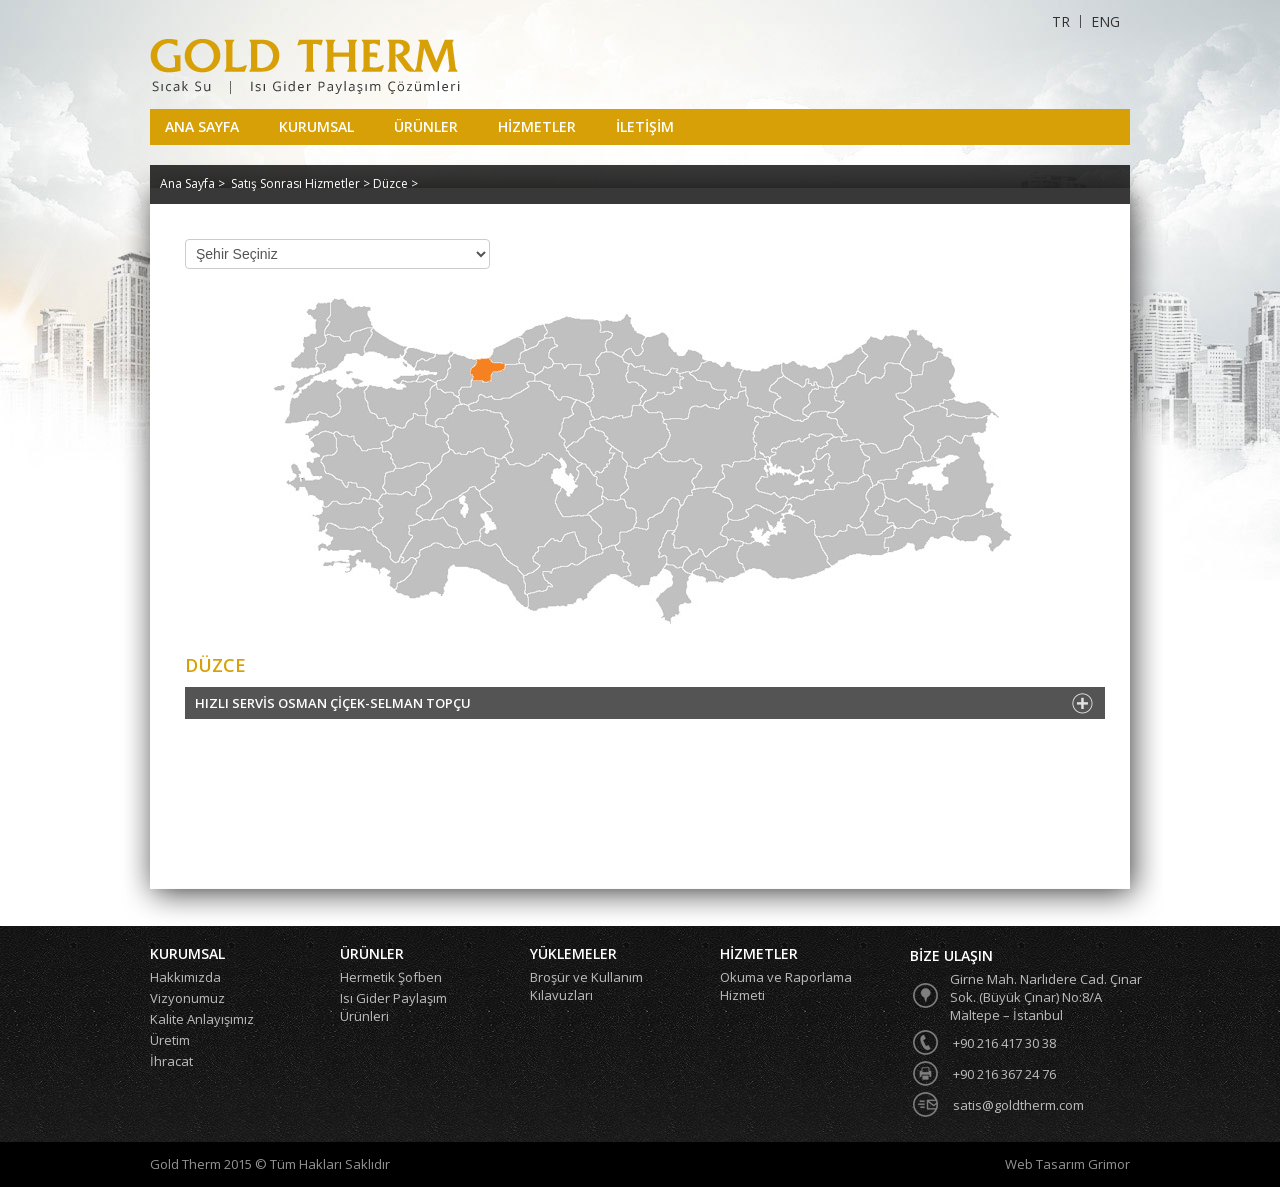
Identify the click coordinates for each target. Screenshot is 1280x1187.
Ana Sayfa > (192, 183)
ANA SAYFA (202, 126)
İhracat (171, 1061)
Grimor (1109, 1164)
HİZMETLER (537, 126)
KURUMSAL (316, 126)
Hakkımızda (185, 977)
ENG (1105, 21)
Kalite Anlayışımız (202, 1019)
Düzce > (395, 183)
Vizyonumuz (187, 998)
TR (1061, 21)
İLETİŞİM (645, 126)
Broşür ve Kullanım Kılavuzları (586, 986)
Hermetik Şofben (391, 977)
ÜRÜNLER (426, 126)
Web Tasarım (1046, 1164)
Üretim (170, 1040)
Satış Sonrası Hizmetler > (302, 183)
